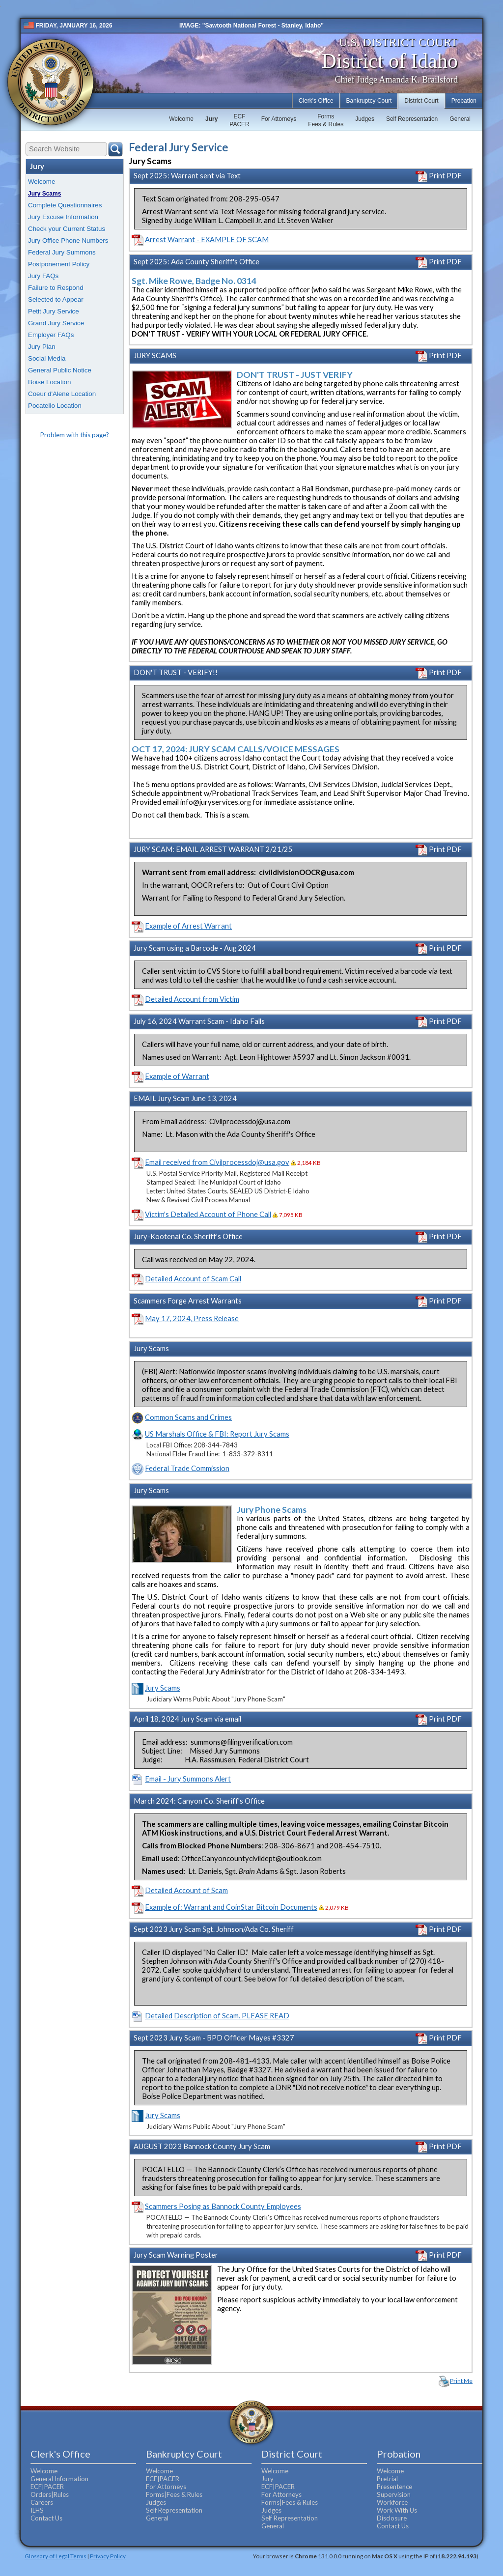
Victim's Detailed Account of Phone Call (208, 1214)
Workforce (392, 2502)
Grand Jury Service (56, 323)
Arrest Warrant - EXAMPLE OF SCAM (207, 239)
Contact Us (46, 2518)
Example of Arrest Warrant (188, 926)
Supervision (394, 2494)
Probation (463, 100)
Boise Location (49, 382)
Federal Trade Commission (187, 1468)
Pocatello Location (55, 405)
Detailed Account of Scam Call (193, 1278)
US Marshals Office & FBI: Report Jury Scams (217, 1434)
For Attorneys (278, 118)
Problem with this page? (74, 435)
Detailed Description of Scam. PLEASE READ (217, 2015)
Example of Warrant (177, 1076)
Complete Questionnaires (65, 205)
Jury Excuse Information (63, 217)
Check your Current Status (66, 228)
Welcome (181, 118)
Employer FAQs (51, 335)
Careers (41, 2502)
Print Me (461, 2380)
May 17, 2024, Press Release (192, 1318)
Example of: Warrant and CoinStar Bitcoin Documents (231, 1907)
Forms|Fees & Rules (174, 2494)
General (460, 118)
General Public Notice (59, 370)
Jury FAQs (43, 276)
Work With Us (397, 2510)
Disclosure (392, 2518)
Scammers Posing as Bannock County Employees (223, 2206)
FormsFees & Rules (325, 120)
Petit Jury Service (53, 311)
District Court (421, 100)
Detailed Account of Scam (186, 1890)
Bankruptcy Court (369, 100)
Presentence (394, 2487)
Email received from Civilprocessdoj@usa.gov (217, 1162)
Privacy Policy (108, 2555)
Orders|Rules (49, 2494)
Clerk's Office (316, 100)
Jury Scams (44, 193)
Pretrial (387, 2479)
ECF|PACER (47, 2487)
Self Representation (412, 118)
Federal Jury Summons (62, 252)
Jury (211, 118)
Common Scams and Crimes (188, 1417)
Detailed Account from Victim (192, 999)
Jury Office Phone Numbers (68, 240)
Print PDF (439, 175)
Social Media (46, 358)
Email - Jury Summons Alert (188, 1779)
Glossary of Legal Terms (55, 2555)
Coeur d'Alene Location (62, 393)
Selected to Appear (56, 299)
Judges (364, 118)
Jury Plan (42, 346)
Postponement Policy (58, 264)
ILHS (37, 2510)
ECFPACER (239, 120)
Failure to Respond (56, 287)
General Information (59, 2479)
